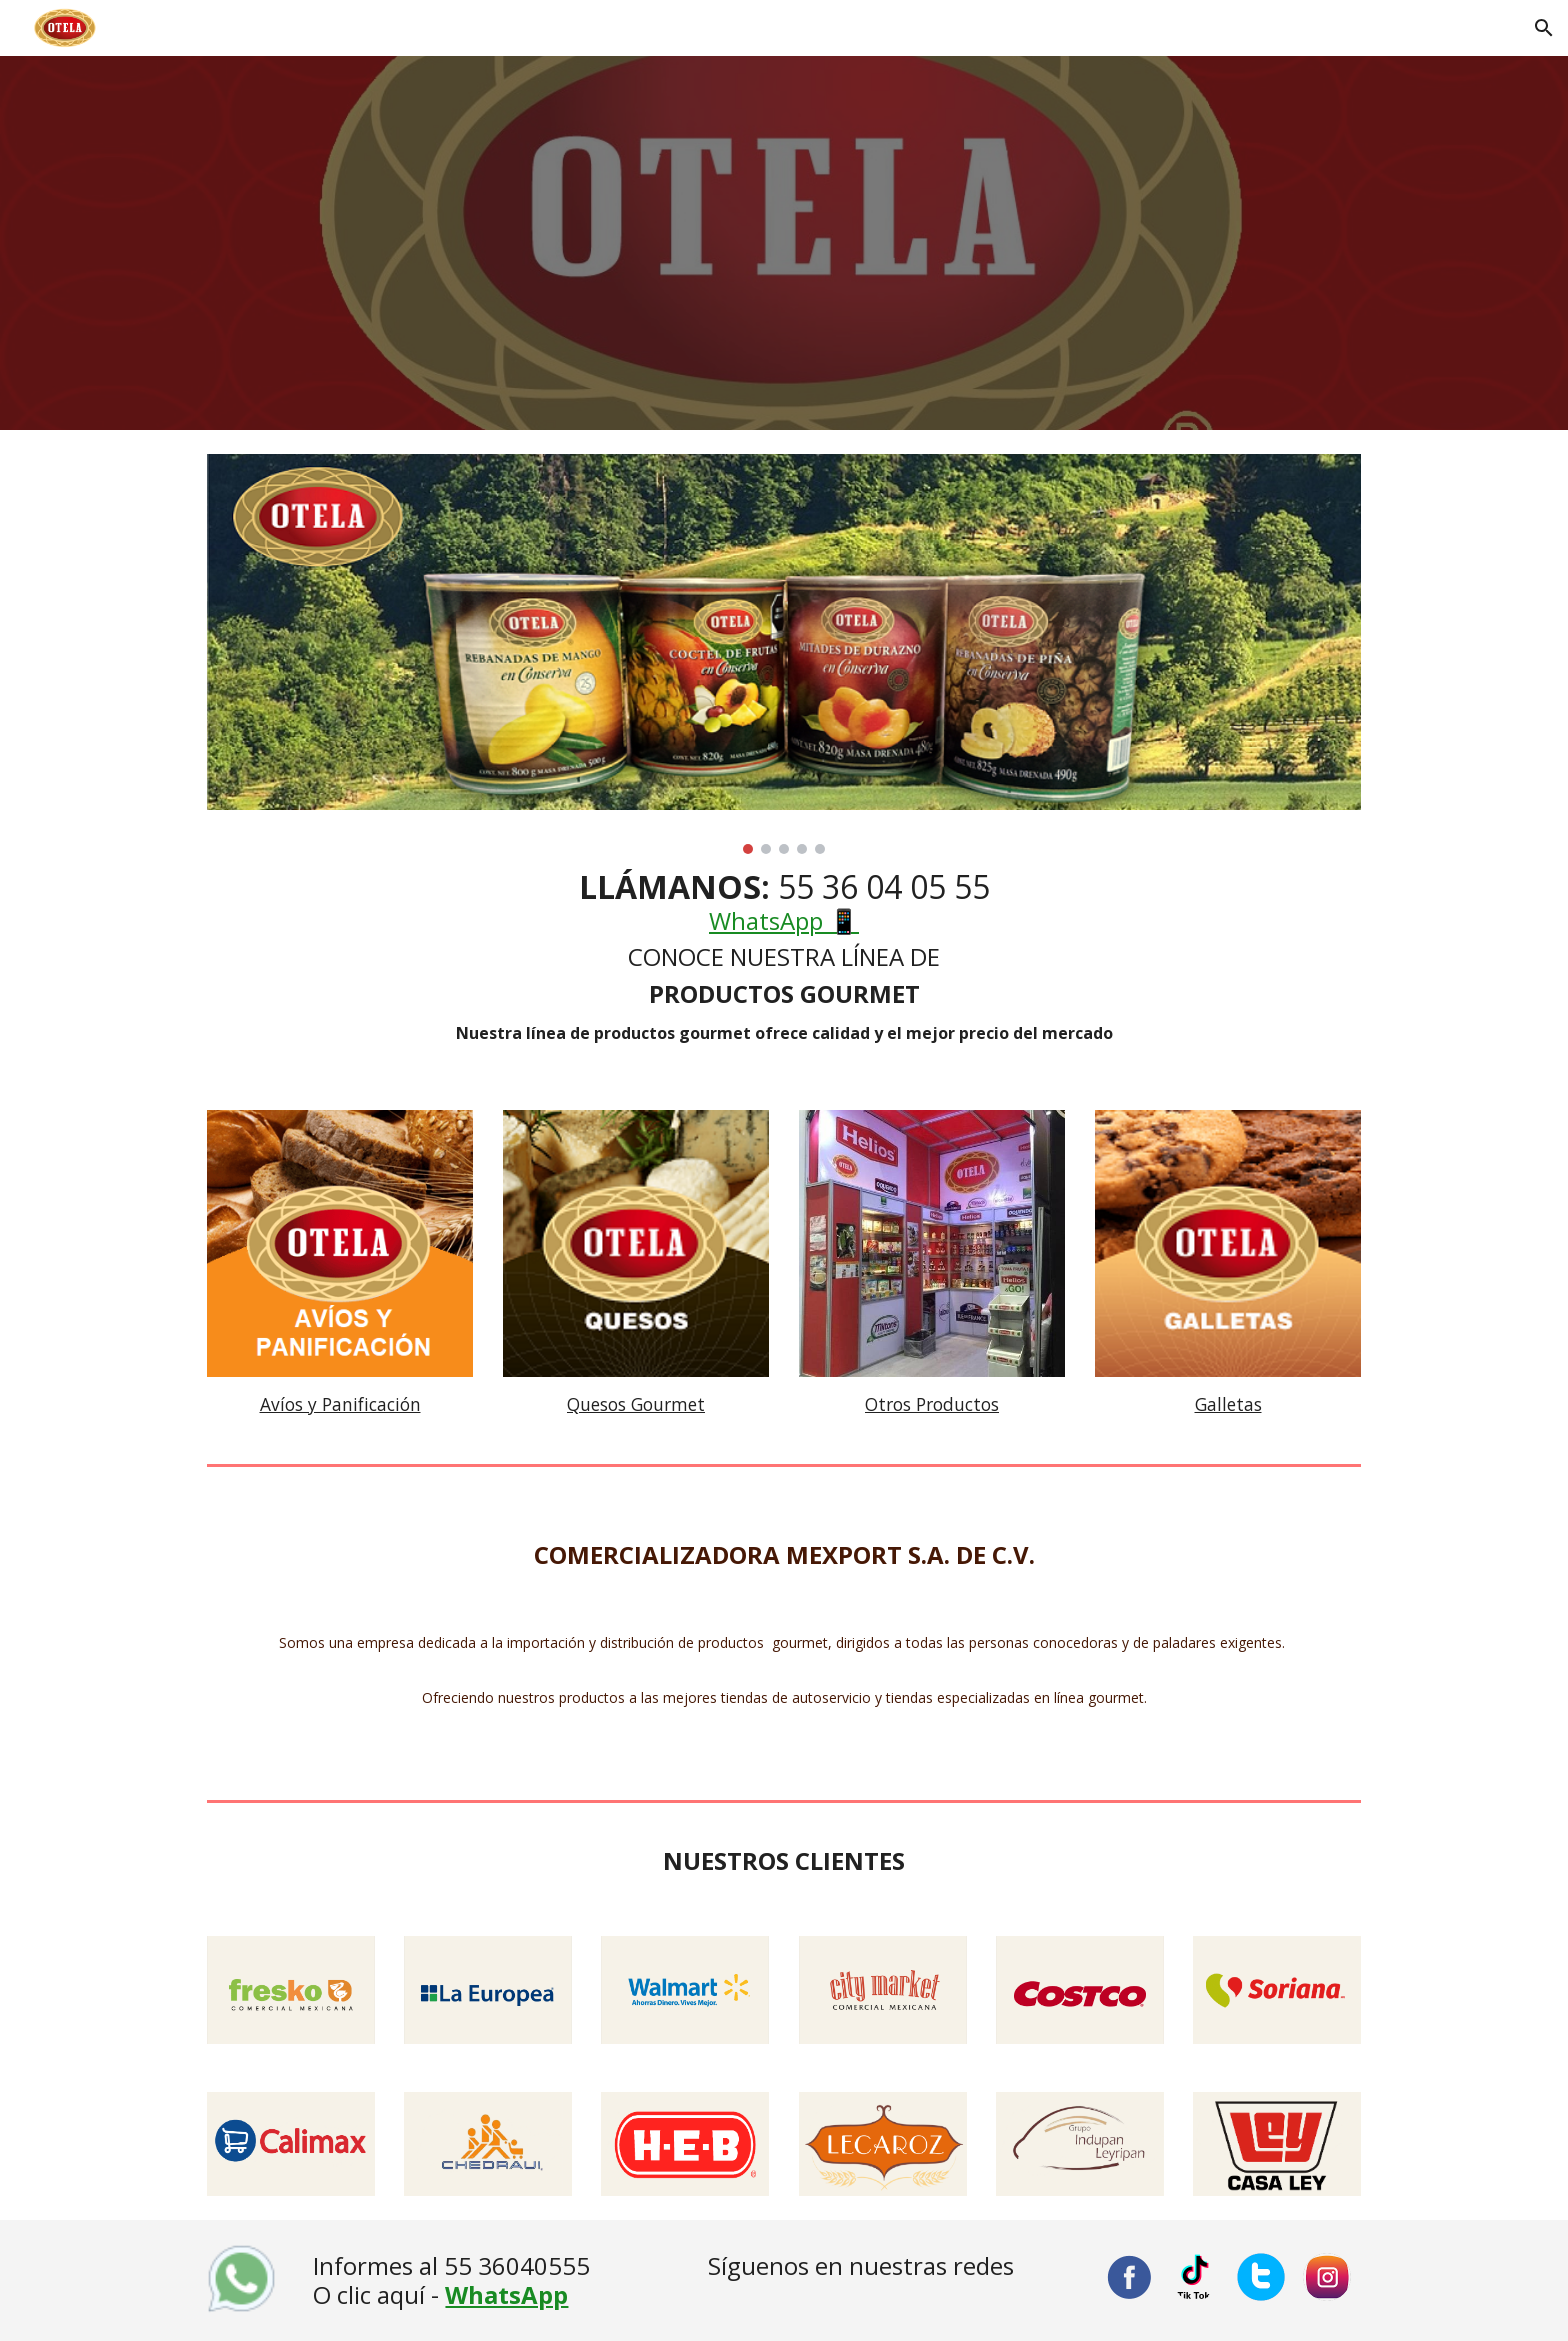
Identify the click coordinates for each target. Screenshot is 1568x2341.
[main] (784, 958)
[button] (1544, 28)
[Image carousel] (784, 654)
